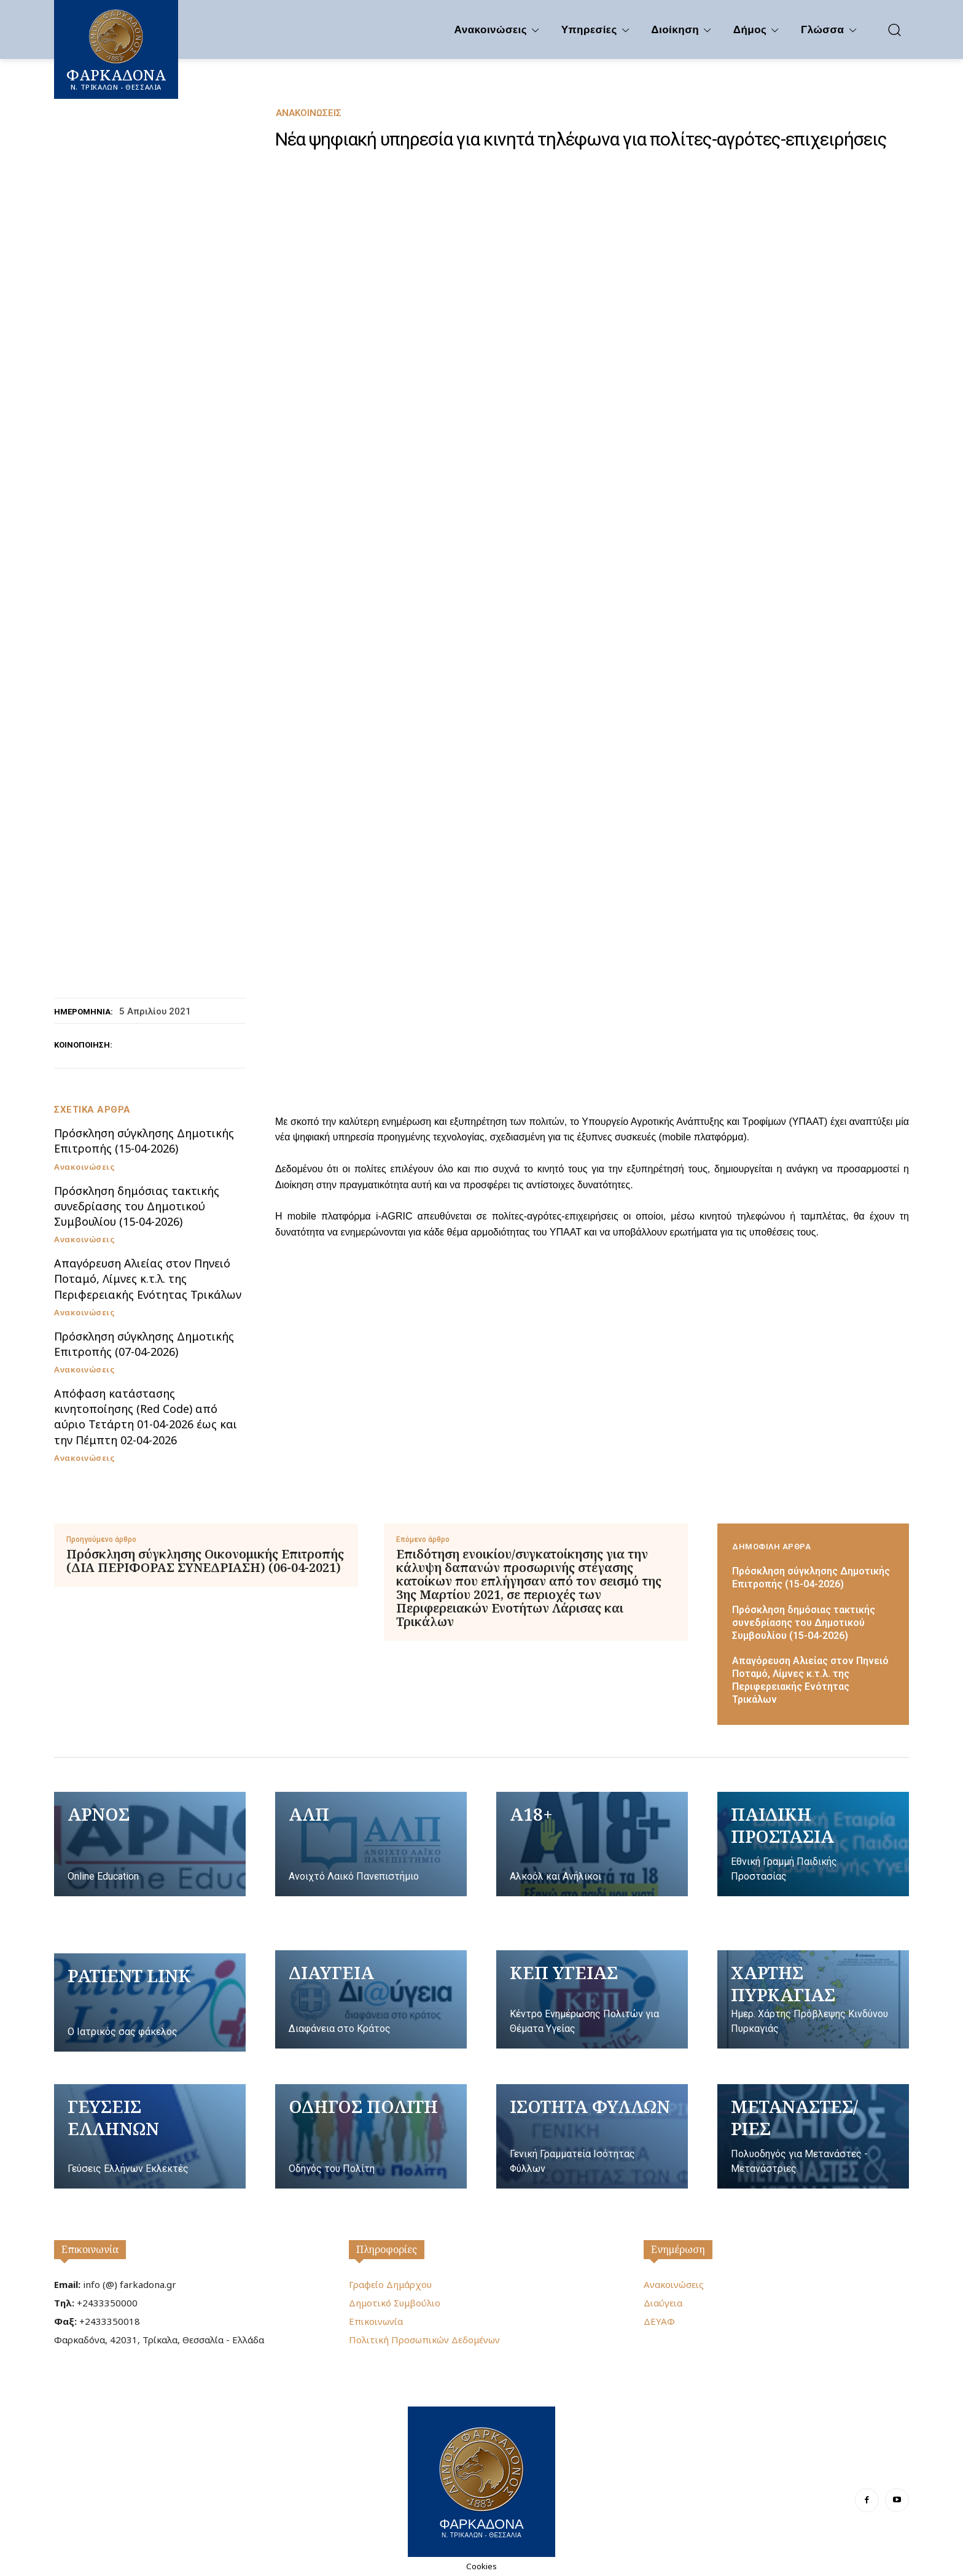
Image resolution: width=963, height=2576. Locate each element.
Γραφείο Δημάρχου (390, 2284)
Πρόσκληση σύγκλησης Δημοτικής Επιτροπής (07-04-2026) (144, 1344)
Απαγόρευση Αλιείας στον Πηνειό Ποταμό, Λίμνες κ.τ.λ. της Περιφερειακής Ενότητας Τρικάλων (147, 1278)
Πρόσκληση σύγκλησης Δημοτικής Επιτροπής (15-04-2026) (144, 1141)
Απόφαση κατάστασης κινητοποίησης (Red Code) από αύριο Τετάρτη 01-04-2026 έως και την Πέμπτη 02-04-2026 (145, 1416)
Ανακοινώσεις (308, 113)
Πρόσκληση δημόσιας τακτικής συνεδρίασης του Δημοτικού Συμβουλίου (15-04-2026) (136, 1206)
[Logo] (481, 2480)
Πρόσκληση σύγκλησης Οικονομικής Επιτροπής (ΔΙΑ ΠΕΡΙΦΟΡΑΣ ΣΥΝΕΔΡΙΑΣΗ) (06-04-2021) (205, 1560)
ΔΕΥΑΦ (659, 2321)
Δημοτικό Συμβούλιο (394, 2303)
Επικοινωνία (90, 2249)
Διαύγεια (663, 2303)
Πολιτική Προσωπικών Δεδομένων (424, 2339)
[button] (894, 29)
